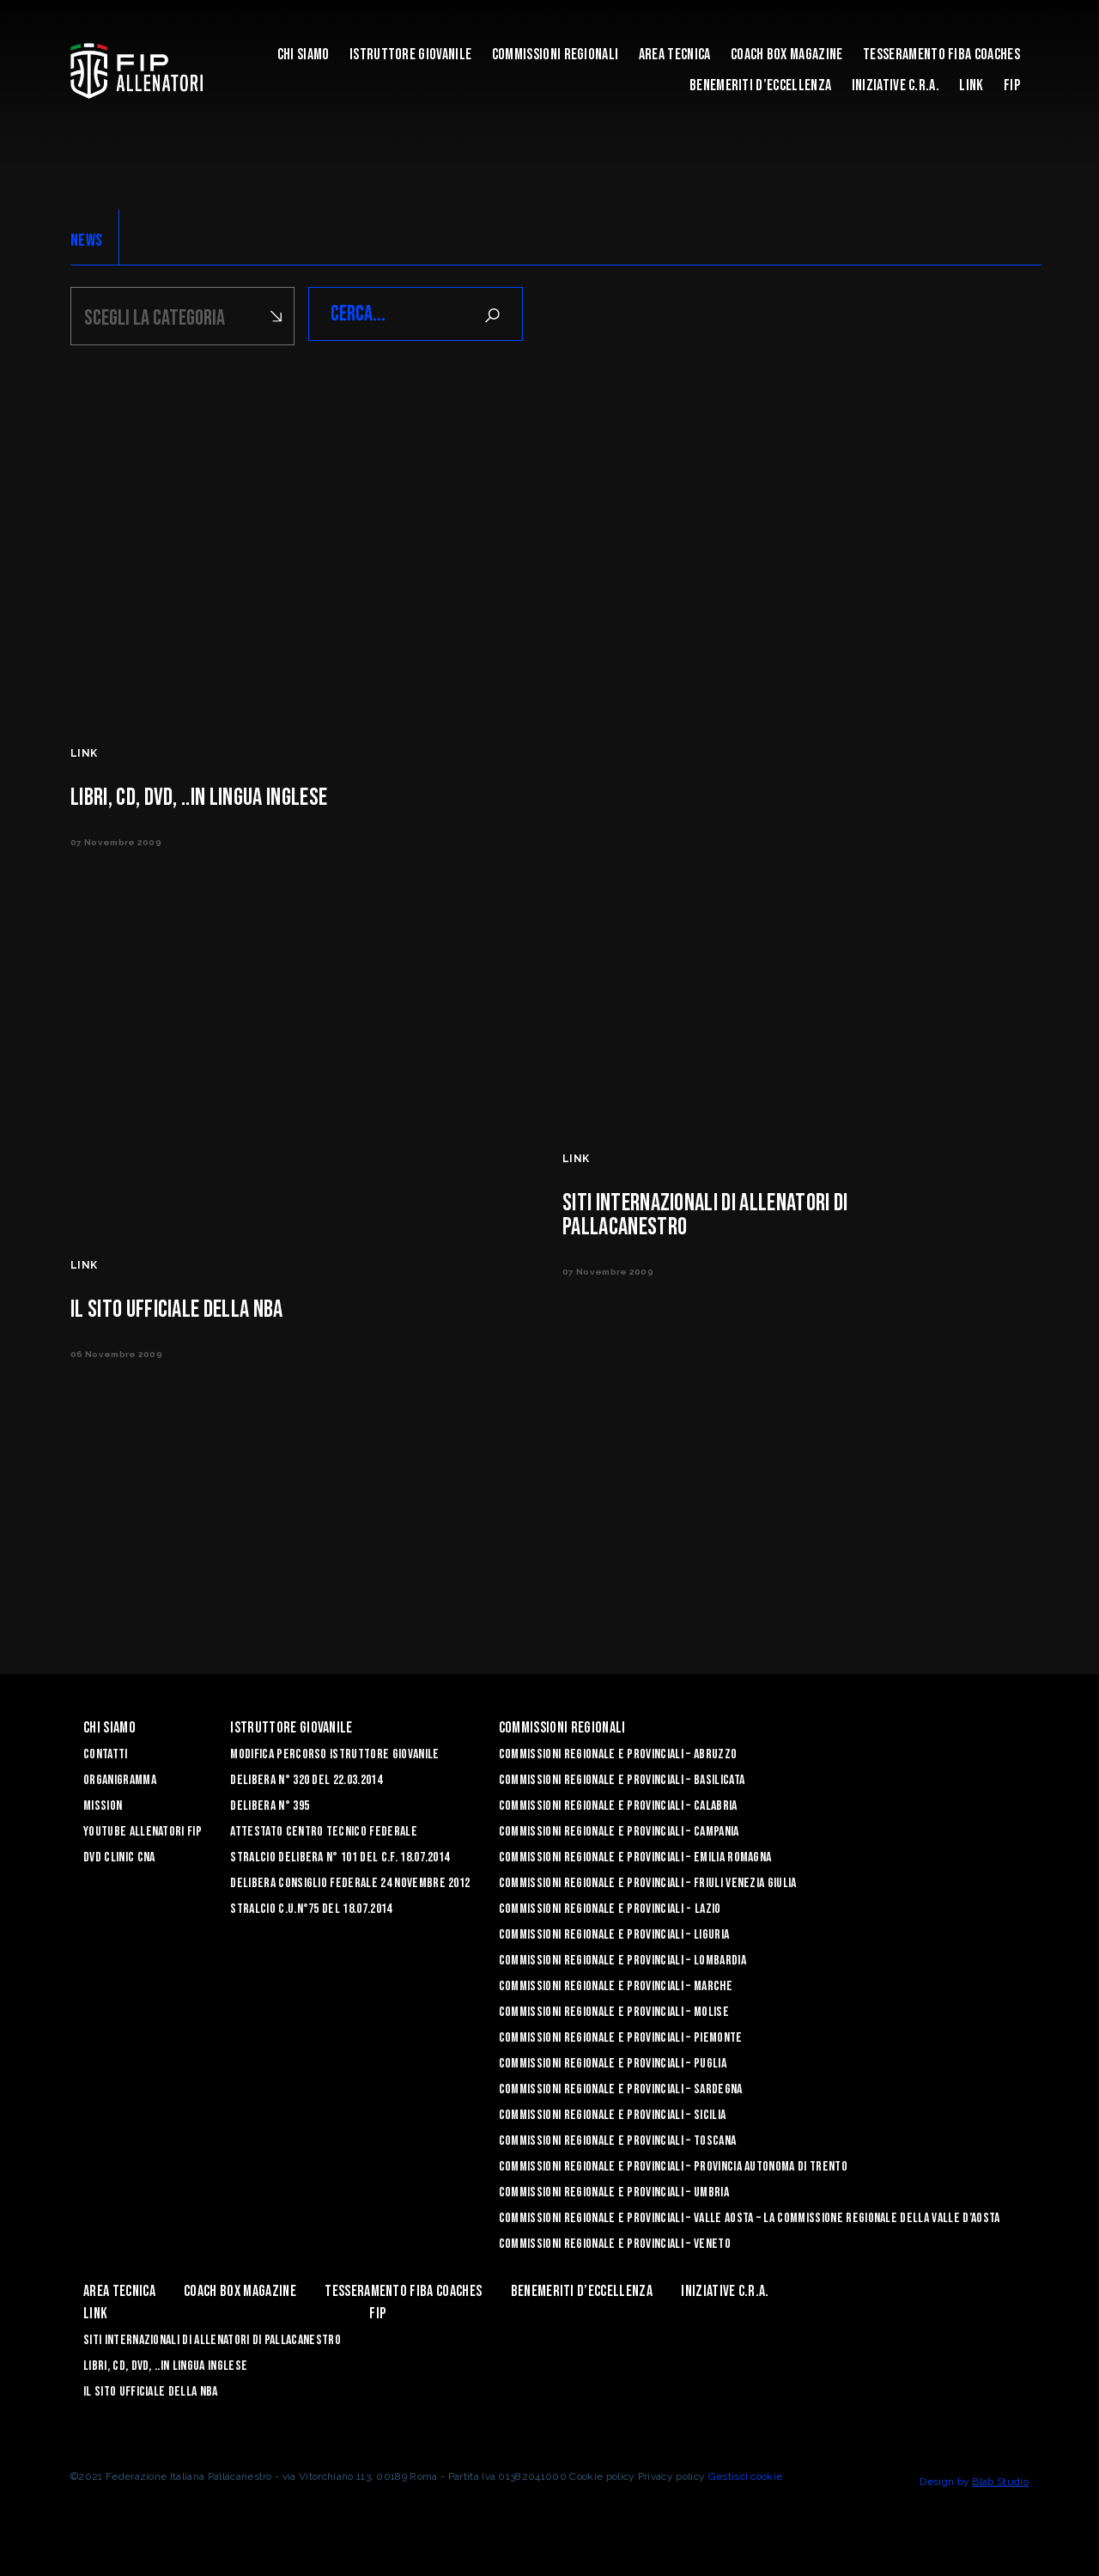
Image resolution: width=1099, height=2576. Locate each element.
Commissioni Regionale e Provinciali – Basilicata (621, 1777)
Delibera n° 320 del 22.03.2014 (306, 1777)
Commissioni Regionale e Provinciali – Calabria (618, 1803)
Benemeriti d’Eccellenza (760, 85)
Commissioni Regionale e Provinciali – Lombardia (622, 1958)
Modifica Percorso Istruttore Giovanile (334, 1752)
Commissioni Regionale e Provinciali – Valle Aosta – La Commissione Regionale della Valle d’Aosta (749, 2216)
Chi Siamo (303, 55)
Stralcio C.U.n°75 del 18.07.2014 (311, 1906)
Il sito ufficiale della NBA (150, 2389)
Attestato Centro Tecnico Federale (323, 1829)
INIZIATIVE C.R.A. (895, 85)
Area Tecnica (675, 55)
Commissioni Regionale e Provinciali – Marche (615, 1984)
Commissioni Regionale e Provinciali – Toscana (617, 2138)
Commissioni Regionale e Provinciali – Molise (614, 2009)
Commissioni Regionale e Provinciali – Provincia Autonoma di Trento (673, 2164)
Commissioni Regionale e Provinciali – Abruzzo (618, 1752)
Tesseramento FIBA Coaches (941, 55)
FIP (1012, 85)
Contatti (105, 1752)
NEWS (86, 240)
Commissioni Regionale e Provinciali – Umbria (614, 2190)
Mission (102, 1803)
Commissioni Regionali (555, 55)
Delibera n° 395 (269, 1803)
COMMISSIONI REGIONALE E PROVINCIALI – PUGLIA (612, 2061)
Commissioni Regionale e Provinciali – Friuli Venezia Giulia (648, 1881)
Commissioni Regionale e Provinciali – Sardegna (621, 2087)
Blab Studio (1000, 2479)
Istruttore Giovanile (410, 55)
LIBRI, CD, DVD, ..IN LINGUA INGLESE (165, 2363)
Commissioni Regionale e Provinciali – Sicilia (612, 2112)
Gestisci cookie (745, 2474)
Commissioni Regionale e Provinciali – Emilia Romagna (635, 1855)
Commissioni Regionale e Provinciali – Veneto (615, 2241)
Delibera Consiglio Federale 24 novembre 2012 (350, 1881)
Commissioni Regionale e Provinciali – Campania (619, 1829)
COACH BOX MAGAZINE (787, 55)
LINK (971, 85)
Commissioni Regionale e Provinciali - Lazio (610, 1906)
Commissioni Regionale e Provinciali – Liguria (614, 1932)
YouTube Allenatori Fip (142, 1829)
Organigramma (119, 1777)
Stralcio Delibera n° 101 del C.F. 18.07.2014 (339, 1855)
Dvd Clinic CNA (119, 1855)
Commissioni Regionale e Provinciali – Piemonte (621, 2035)
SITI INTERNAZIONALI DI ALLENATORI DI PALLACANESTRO (212, 2337)
